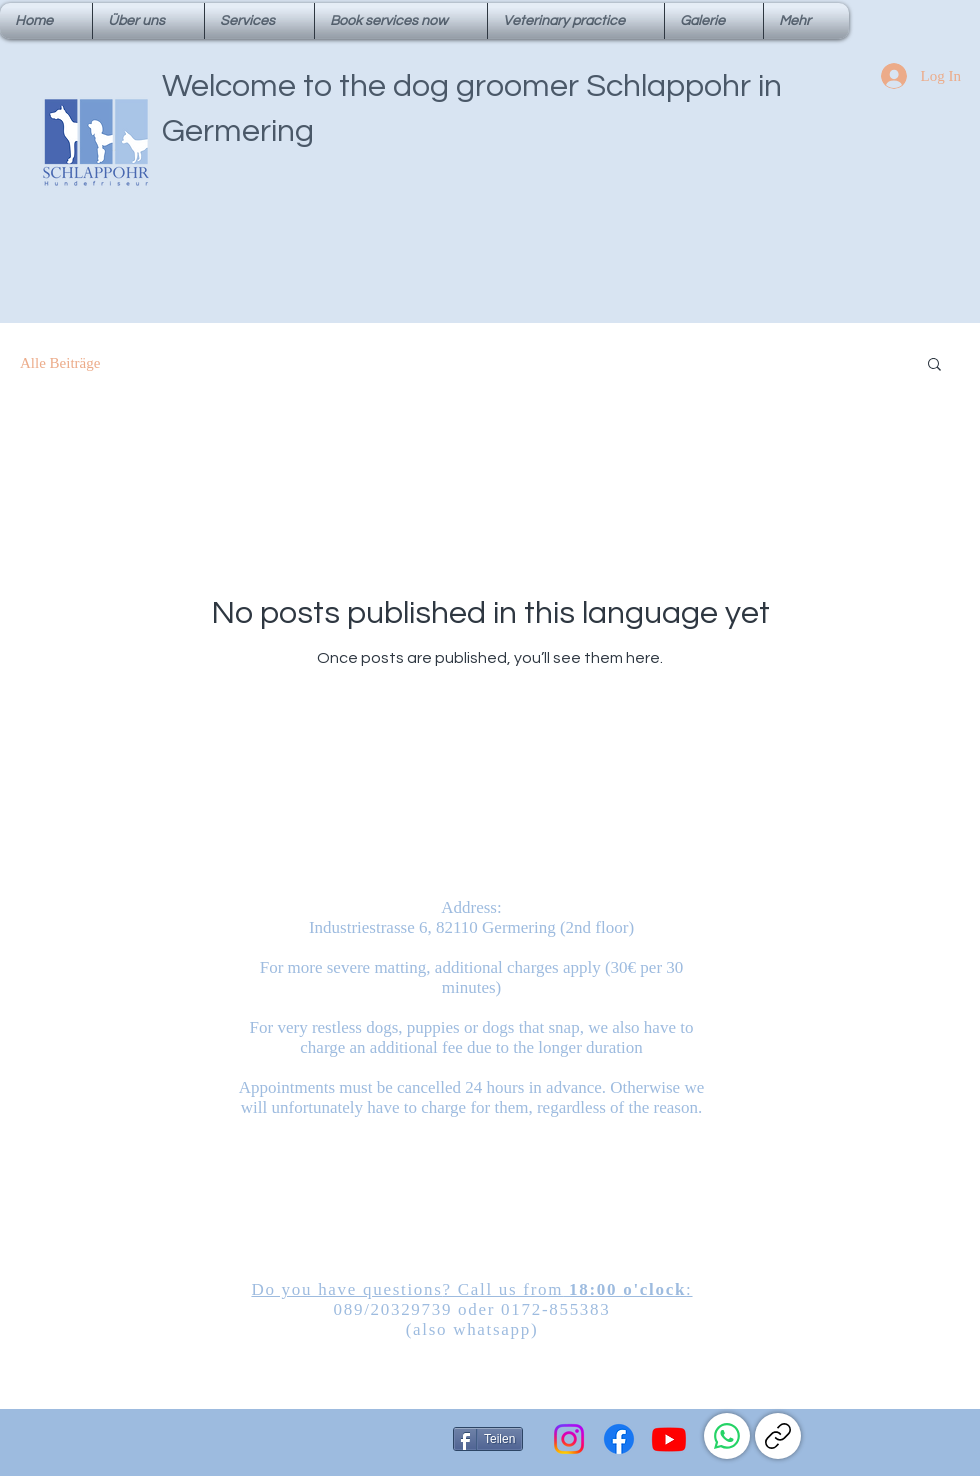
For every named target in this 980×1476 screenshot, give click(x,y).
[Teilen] (488, 1439)
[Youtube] (669, 1439)
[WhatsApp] (727, 1436)
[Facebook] (619, 1439)
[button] (934, 365)
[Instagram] (569, 1439)
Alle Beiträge (60, 363)
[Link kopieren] (778, 1436)
